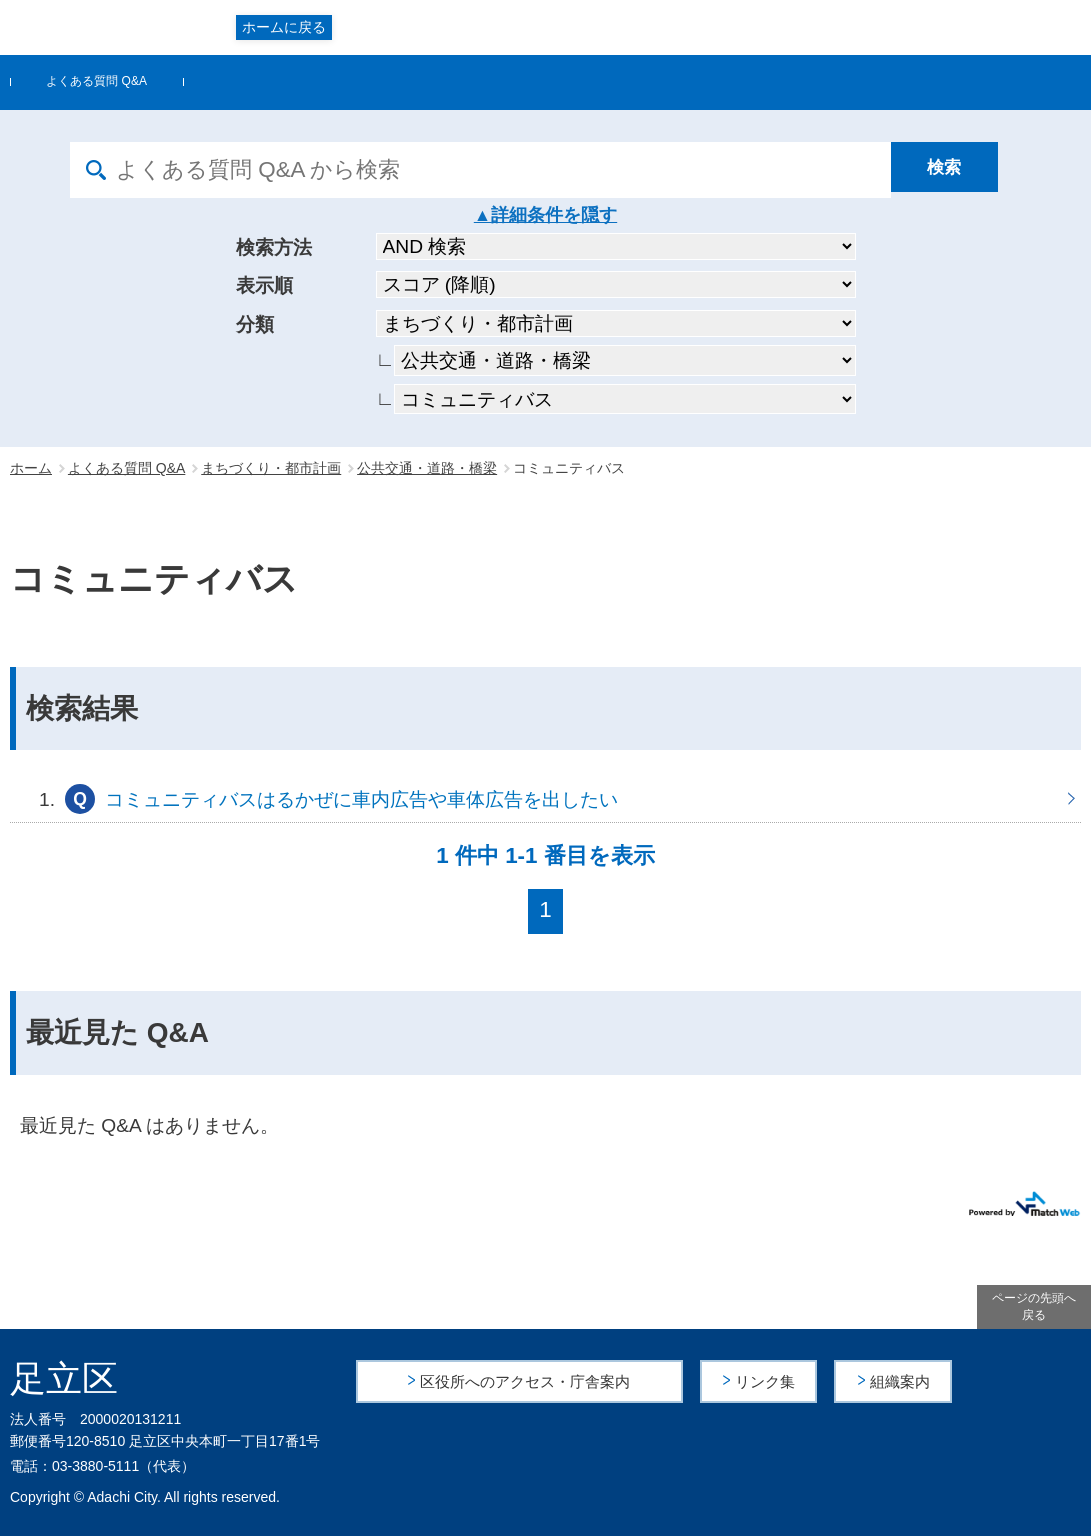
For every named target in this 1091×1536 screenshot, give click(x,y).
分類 (255, 324)
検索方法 (274, 247)
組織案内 (901, 1380)
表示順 (264, 285)
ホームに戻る (284, 27)
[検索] (956, 170)
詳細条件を (536, 215)
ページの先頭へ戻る (1034, 1306)
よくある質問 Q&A (96, 81)
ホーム (31, 468)
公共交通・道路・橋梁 (427, 468)
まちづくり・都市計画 (271, 468)
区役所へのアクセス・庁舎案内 (526, 1380)
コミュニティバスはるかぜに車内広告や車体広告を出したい (545, 799)
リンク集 (767, 1380)
